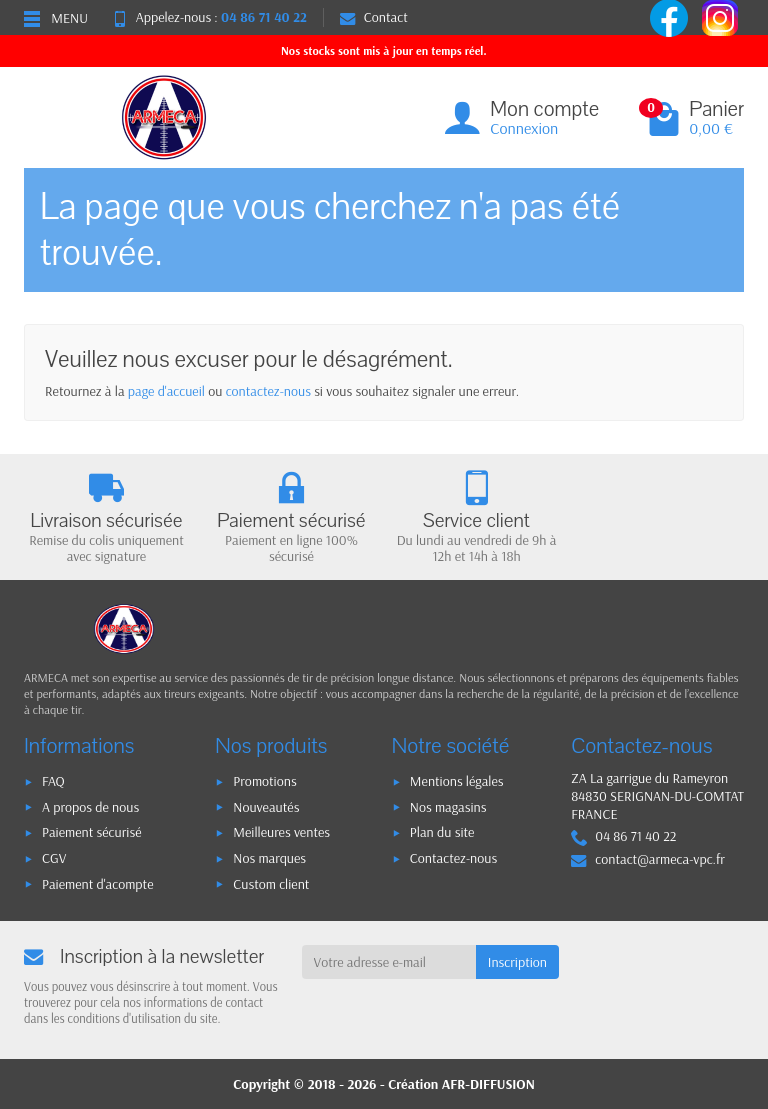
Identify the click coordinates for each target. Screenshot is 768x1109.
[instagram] (720, 16)
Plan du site (442, 832)
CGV (54, 858)
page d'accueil (166, 391)
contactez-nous (268, 391)
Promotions (264, 781)
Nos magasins (448, 807)
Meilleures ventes (281, 832)
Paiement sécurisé (91, 832)
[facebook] (670, 16)
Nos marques (269, 858)
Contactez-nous (453, 858)
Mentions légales (457, 781)
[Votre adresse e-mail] (389, 962)
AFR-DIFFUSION (488, 1084)
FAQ (53, 781)
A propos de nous (90, 807)
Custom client (271, 884)
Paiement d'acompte (97, 884)
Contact (374, 17)
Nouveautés (266, 807)
